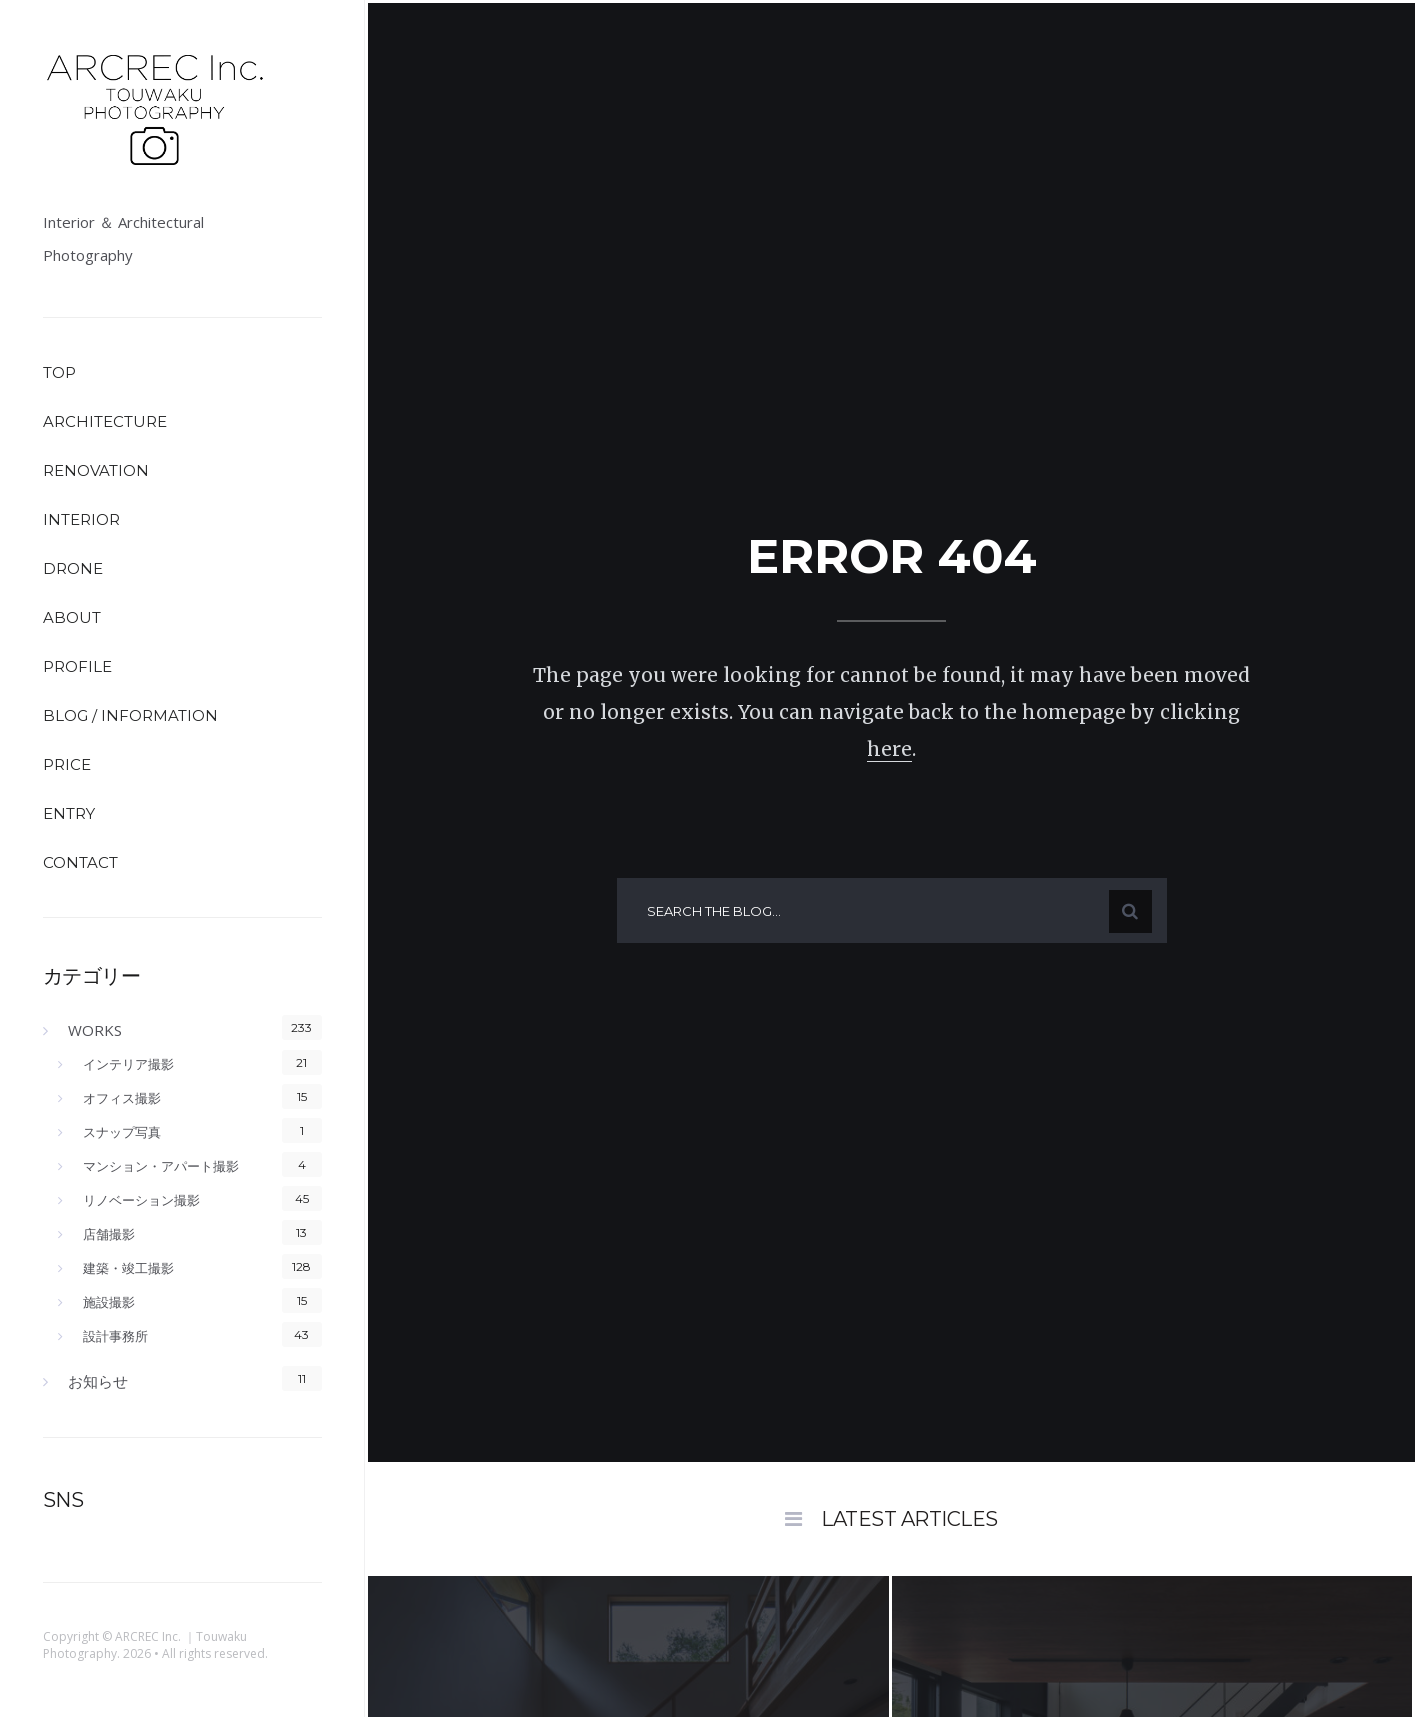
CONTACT (80, 862)
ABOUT (72, 617)
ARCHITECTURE (105, 421)
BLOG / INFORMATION (130, 715)
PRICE (67, 764)
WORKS (95, 1030)
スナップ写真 (122, 1132)
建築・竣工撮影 (128, 1268)
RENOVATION (96, 470)
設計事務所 (115, 1336)
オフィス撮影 (122, 1098)
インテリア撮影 (128, 1064)
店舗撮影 (109, 1234)
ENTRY (69, 813)
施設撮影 (109, 1302)
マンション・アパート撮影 (161, 1166)
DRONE (73, 568)
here (889, 749)
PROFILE (77, 666)
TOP (59, 372)
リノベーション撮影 (141, 1200)
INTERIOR (81, 519)
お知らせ (98, 1381)
